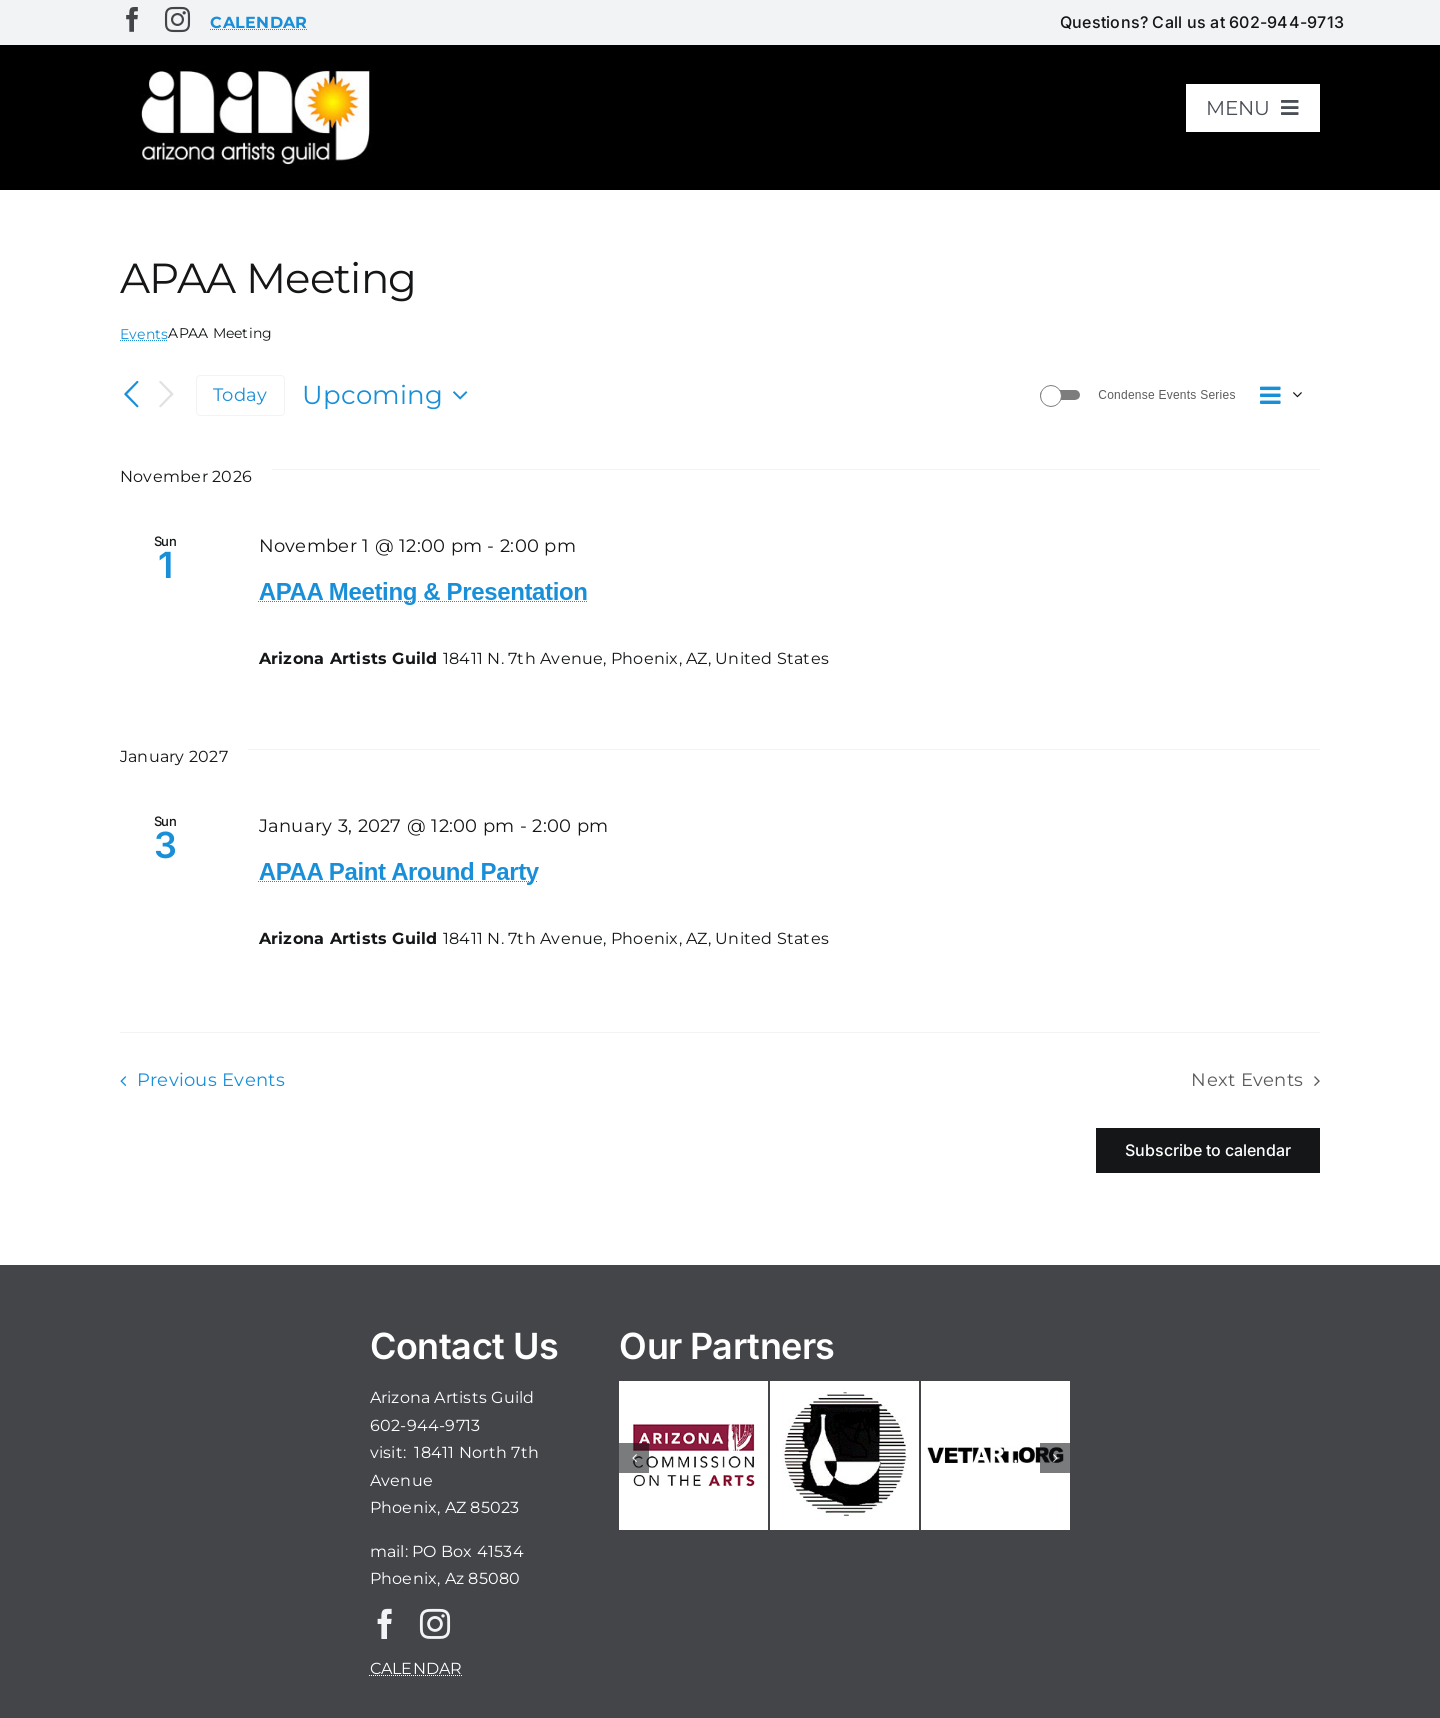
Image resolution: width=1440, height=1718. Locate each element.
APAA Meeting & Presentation (423, 591)
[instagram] (177, 19)
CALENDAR (416, 1668)
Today (240, 394)
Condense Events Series (1166, 395)
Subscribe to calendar (1208, 1150)
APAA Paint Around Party (399, 871)
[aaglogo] (252, 71)
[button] (634, 1458)
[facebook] (132, 19)
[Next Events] (166, 395)
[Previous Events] (132, 395)
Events (144, 334)
